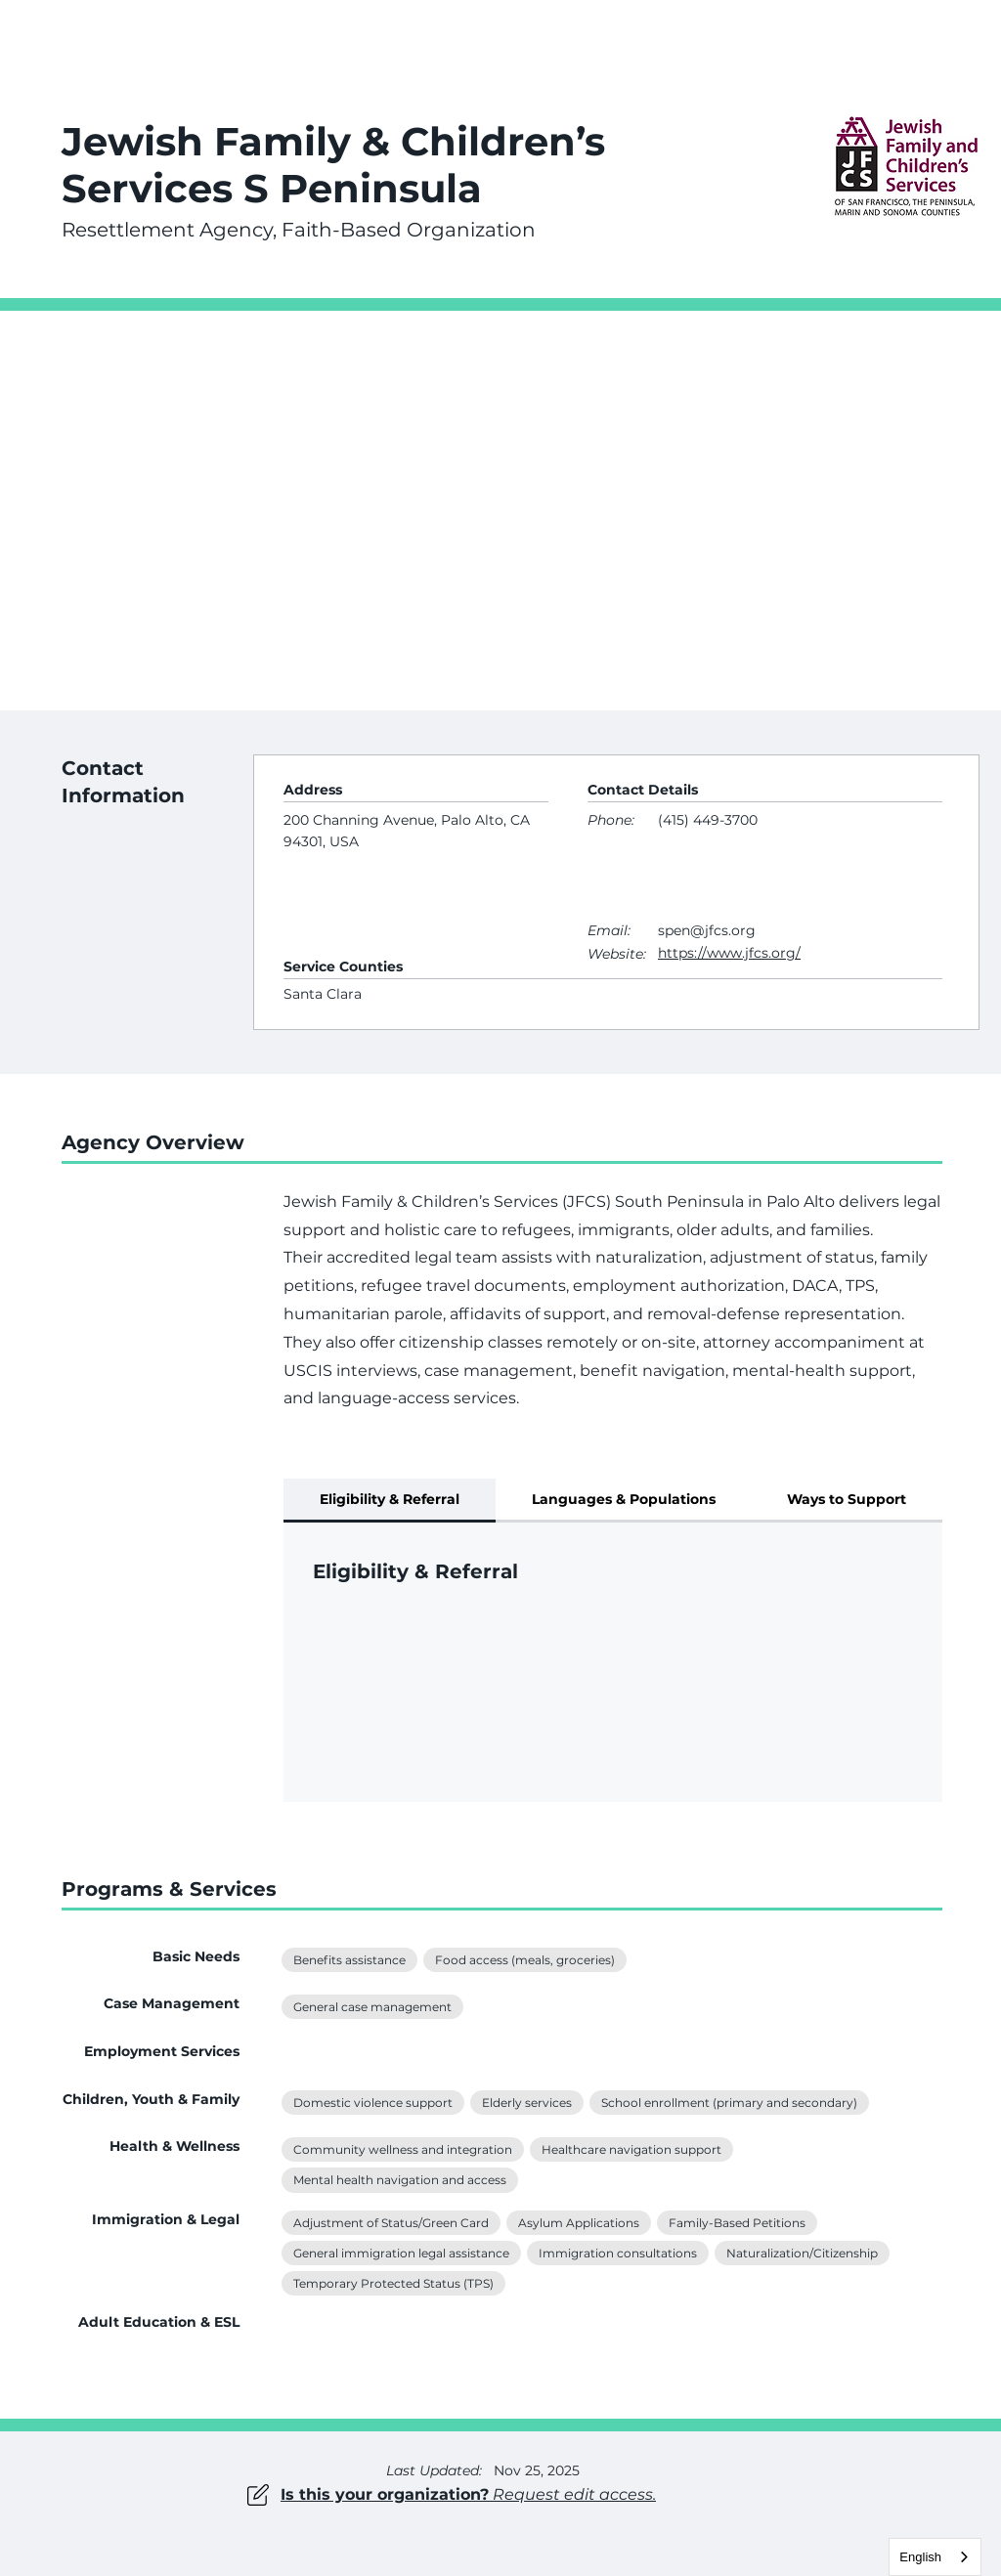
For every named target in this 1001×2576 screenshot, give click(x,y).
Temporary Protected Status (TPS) (393, 2282)
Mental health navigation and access (399, 2178)
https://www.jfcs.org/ (729, 953)
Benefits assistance (349, 1958)
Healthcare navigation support (631, 2148)
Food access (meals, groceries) (524, 1958)
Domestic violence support (372, 2101)
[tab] (389, 1501)
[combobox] (935, 2557)
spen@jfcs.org (707, 930)
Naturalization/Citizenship (801, 2251)
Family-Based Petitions (736, 2221)
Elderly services (526, 2101)
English (920, 2557)
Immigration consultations (617, 2251)
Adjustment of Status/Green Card (390, 2221)
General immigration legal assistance (400, 2251)
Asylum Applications (578, 2221)
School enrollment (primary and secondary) (728, 2101)
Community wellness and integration (402, 2148)
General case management (372, 2005)
